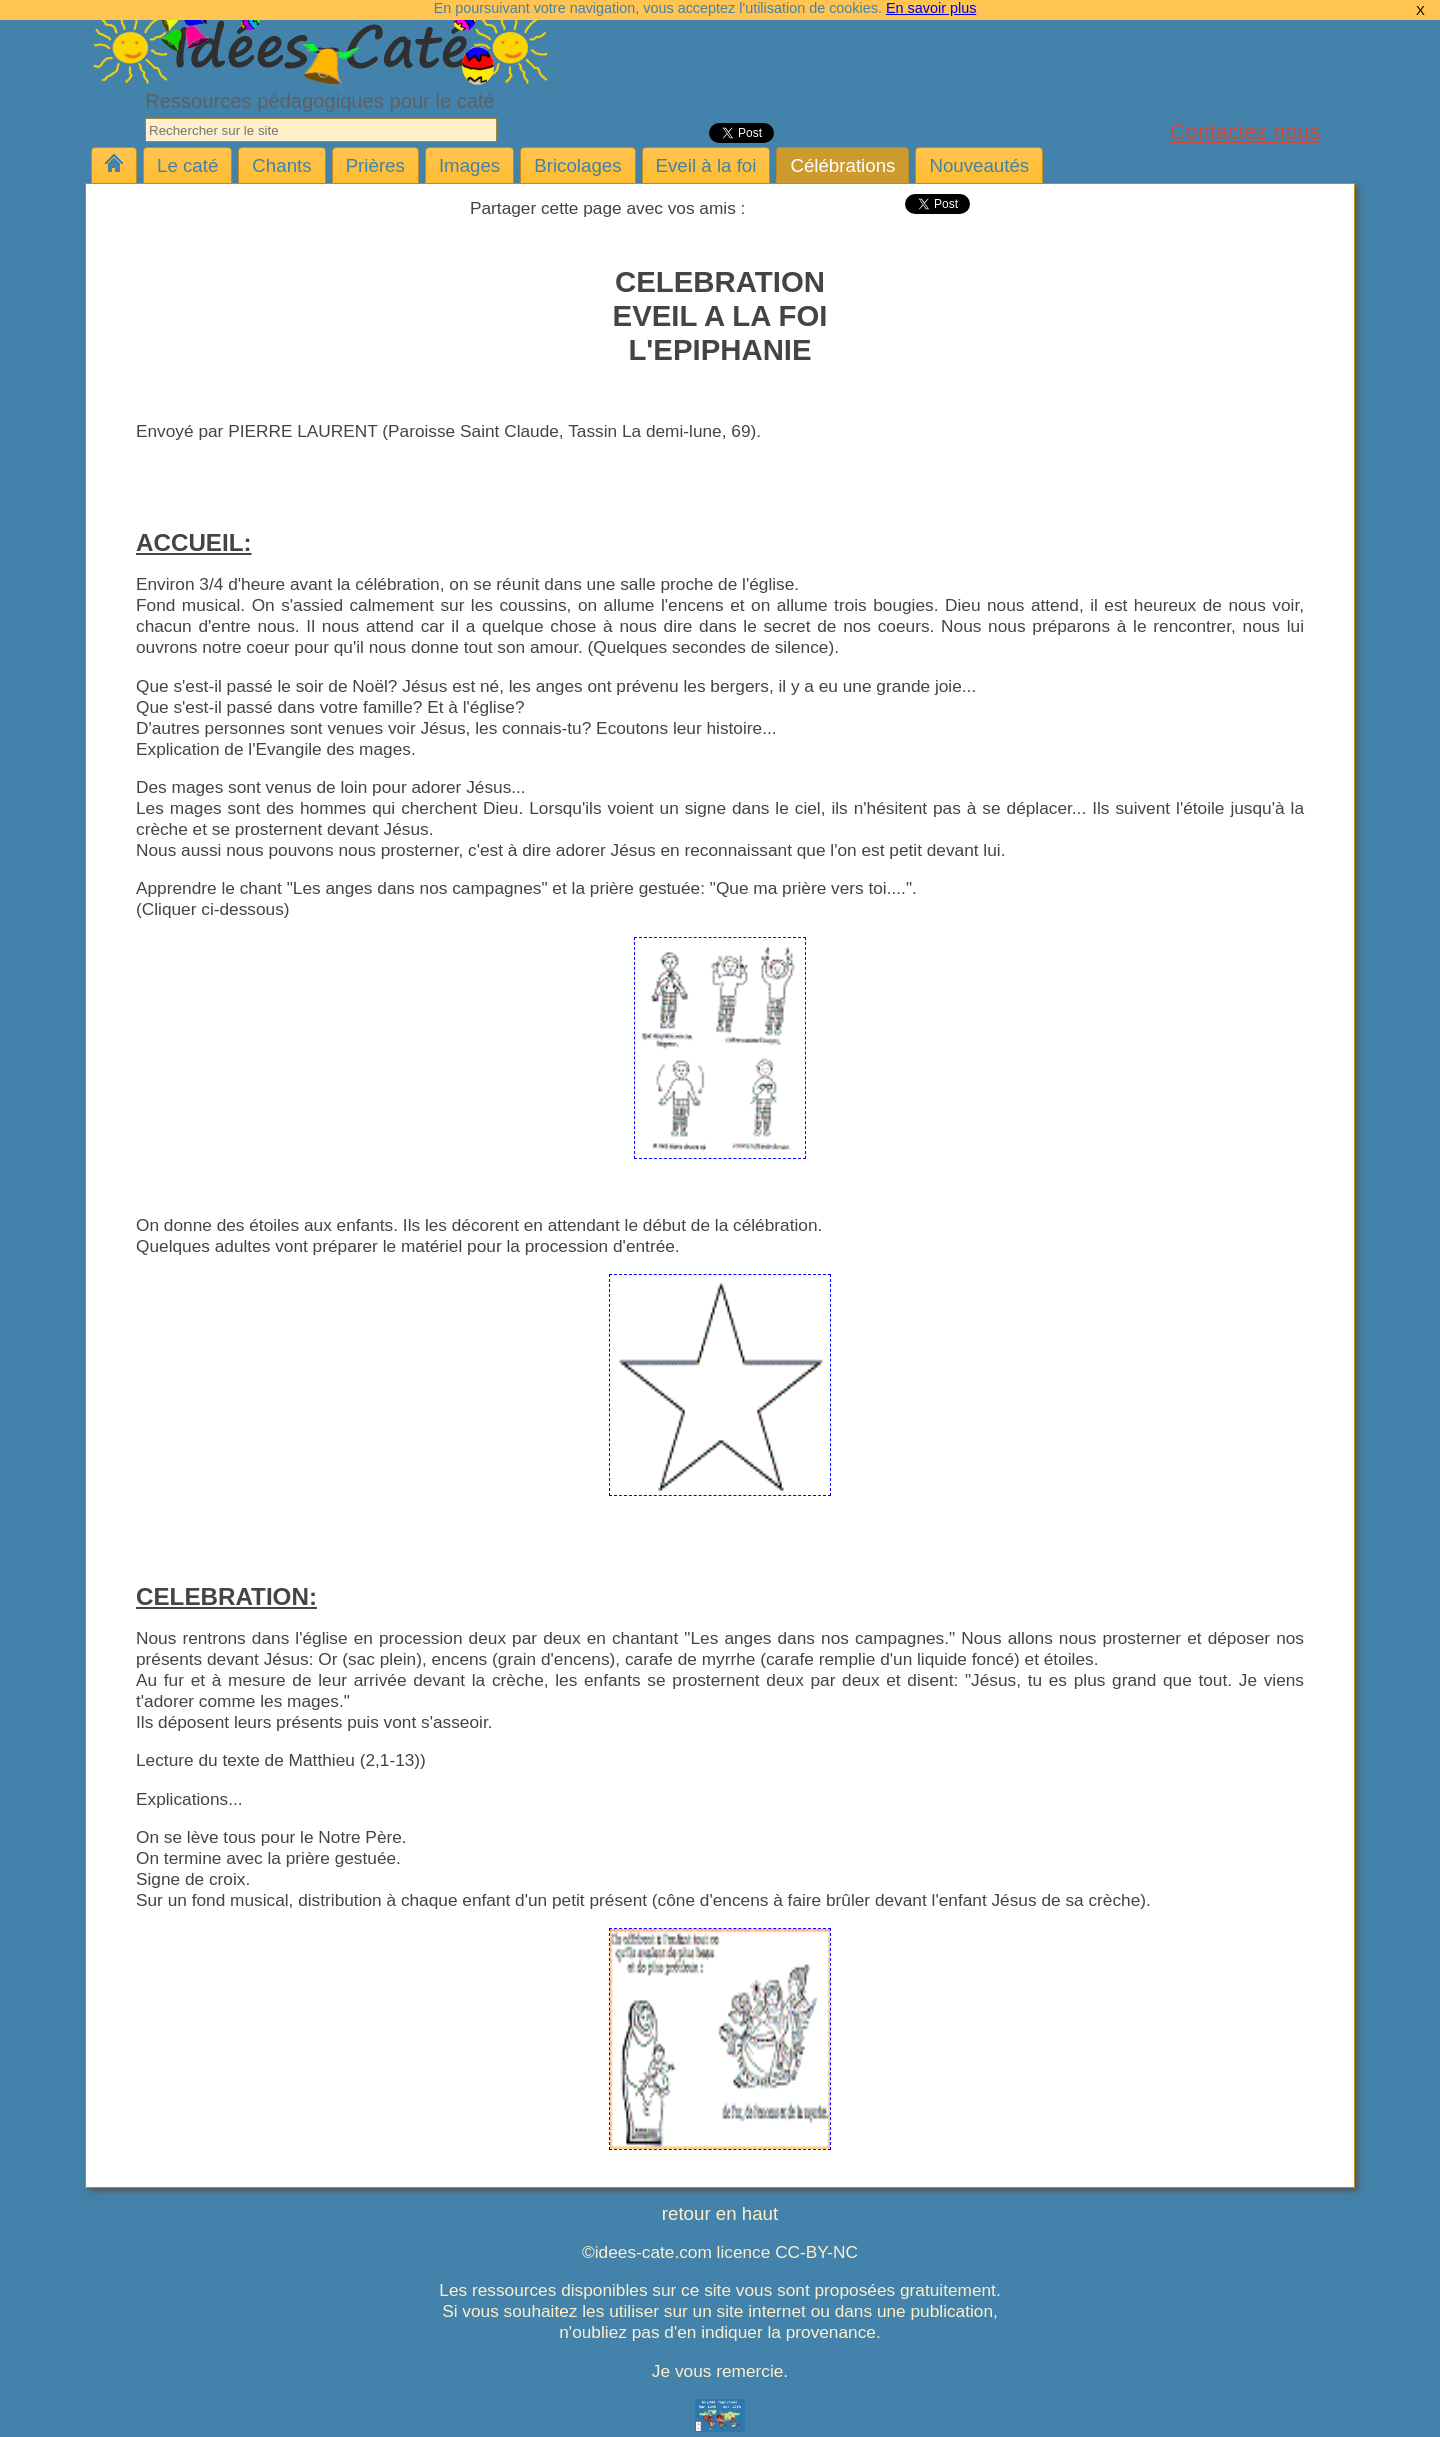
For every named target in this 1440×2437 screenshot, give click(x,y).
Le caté (187, 165)
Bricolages (577, 165)
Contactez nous (1245, 131)
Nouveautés (979, 165)
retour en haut (720, 2213)
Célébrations (842, 165)
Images (469, 165)
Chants (281, 165)
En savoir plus (931, 8)
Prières (375, 165)
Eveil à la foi (706, 165)
